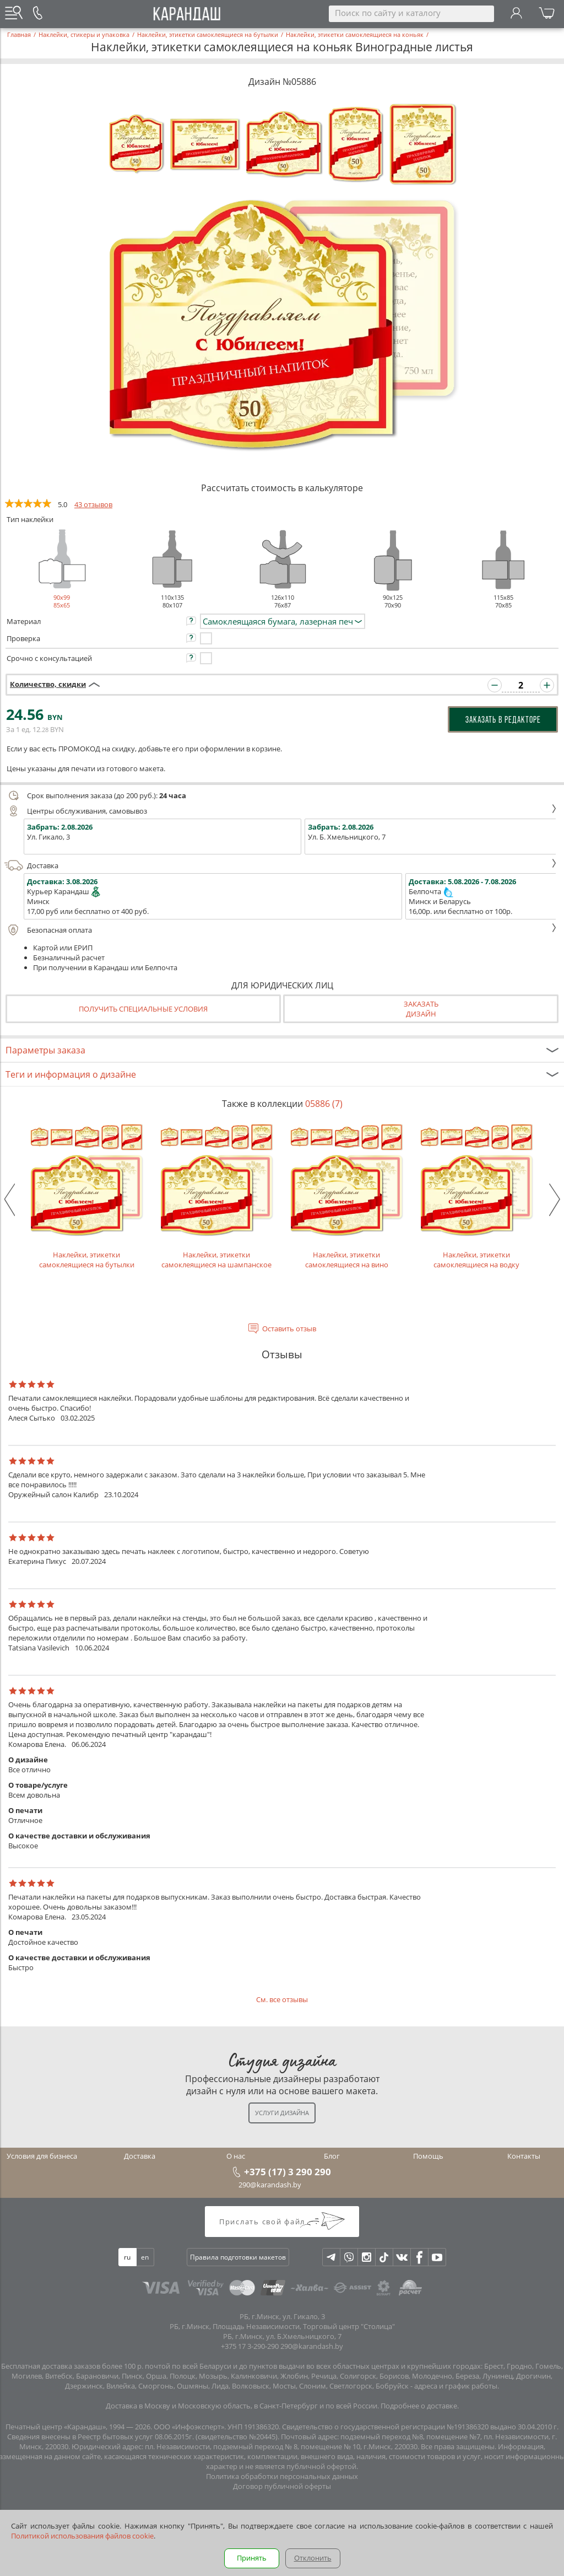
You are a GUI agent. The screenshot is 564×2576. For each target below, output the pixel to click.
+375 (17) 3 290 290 (287, 2171)
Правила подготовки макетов (238, 2257)
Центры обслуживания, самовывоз (281, 811)
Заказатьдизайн (421, 1009)
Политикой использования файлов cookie (82, 2536)
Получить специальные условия (143, 1009)
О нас (235, 2156)
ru (127, 2257)
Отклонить (313, 2558)
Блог (332, 2156)
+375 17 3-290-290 (250, 2346)
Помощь (428, 2156)
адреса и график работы (455, 2386)
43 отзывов (93, 504)
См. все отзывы (282, 1999)
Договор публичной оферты (282, 2486)
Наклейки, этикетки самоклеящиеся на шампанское (216, 1195)
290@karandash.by (269, 2185)
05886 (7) (324, 1104)
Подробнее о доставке (419, 2406)
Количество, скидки (48, 684)
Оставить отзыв (289, 1328)
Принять (252, 2558)
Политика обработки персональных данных (282, 2476)
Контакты (523, 2156)
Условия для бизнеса (42, 2156)
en (145, 2257)
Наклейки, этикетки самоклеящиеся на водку (476, 1195)
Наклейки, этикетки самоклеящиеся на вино (346, 1195)
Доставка (281, 865)
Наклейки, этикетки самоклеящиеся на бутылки (86, 1195)
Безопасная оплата (281, 930)
